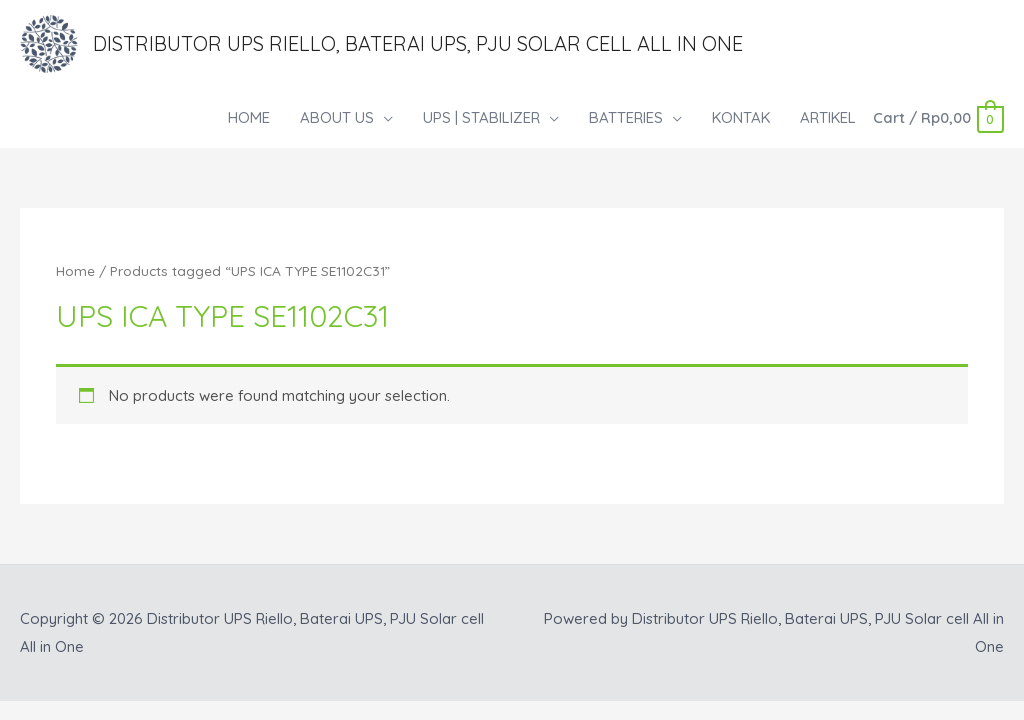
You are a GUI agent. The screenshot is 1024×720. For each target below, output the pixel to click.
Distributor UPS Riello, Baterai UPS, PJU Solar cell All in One (418, 43)
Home (75, 270)
